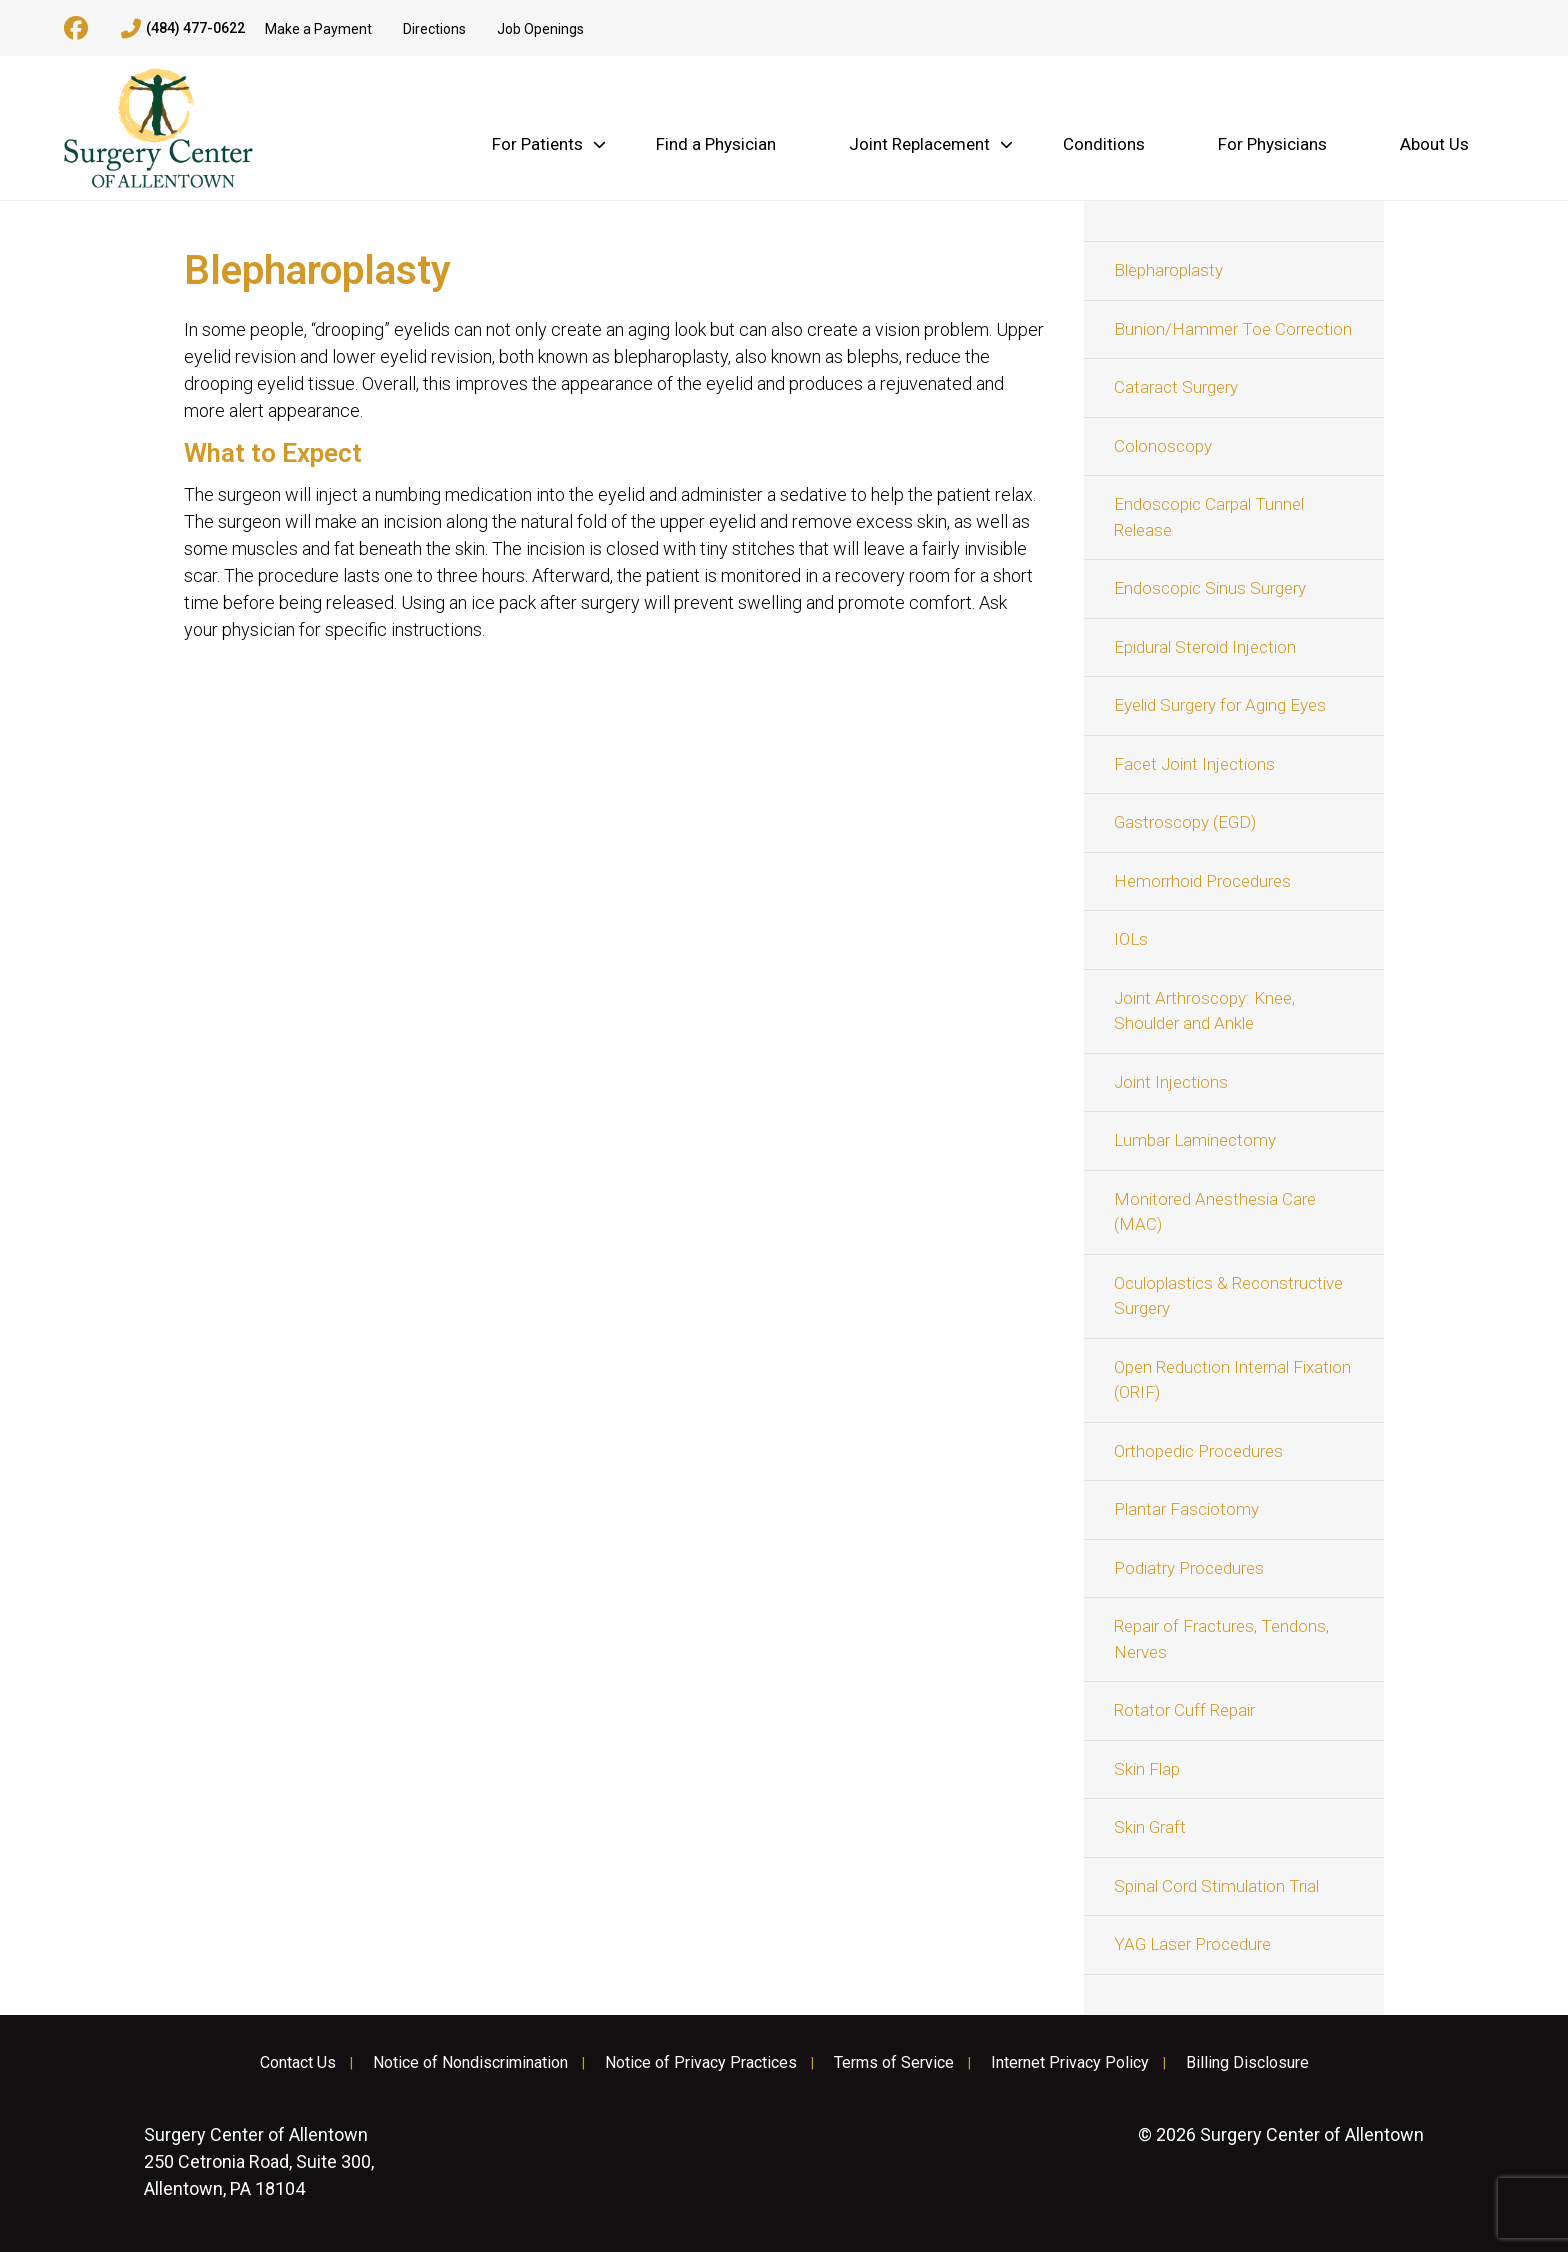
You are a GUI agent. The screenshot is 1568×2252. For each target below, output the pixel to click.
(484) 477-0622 (183, 29)
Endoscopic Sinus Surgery (1210, 588)
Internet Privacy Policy (1070, 2063)
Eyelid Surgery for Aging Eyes (1220, 705)
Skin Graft (1150, 1827)
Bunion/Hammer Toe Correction (1233, 329)
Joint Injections (1171, 1082)
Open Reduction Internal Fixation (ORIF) (1232, 1380)
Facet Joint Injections (1194, 764)
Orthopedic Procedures (1198, 1451)
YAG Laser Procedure (1192, 1944)
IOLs (1131, 939)
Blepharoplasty (1168, 270)
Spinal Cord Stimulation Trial (1216, 1886)
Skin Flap (1147, 1769)
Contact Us (298, 2063)
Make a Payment (318, 29)
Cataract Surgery (1176, 387)
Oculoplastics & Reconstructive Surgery (1228, 1296)
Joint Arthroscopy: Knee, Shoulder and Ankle (1204, 1011)
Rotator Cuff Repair (1184, 1710)
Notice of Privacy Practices (701, 2063)
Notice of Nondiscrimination (470, 2063)
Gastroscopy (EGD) (1185, 822)
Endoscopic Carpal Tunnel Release (1209, 517)
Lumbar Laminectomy (1195, 1140)
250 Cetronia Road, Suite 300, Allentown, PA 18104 (259, 2161)
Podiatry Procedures (1189, 1568)
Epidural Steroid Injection (1205, 647)
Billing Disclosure (1247, 2063)
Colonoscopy (1163, 446)
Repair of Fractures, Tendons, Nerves (1221, 1639)
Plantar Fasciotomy (1186, 1509)
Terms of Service (894, 2063)
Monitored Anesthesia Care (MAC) (1215, 1212)
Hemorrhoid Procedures (1202, 881)
